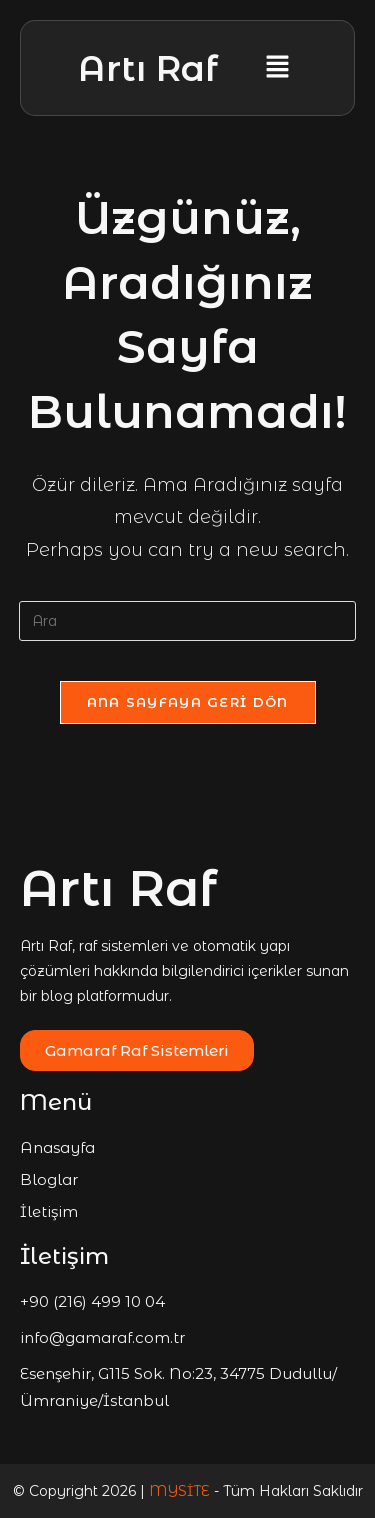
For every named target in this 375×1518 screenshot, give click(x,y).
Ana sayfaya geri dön (188, 702)
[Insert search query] (188, 621)
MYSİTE (181, 1491)
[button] (277, 68)
